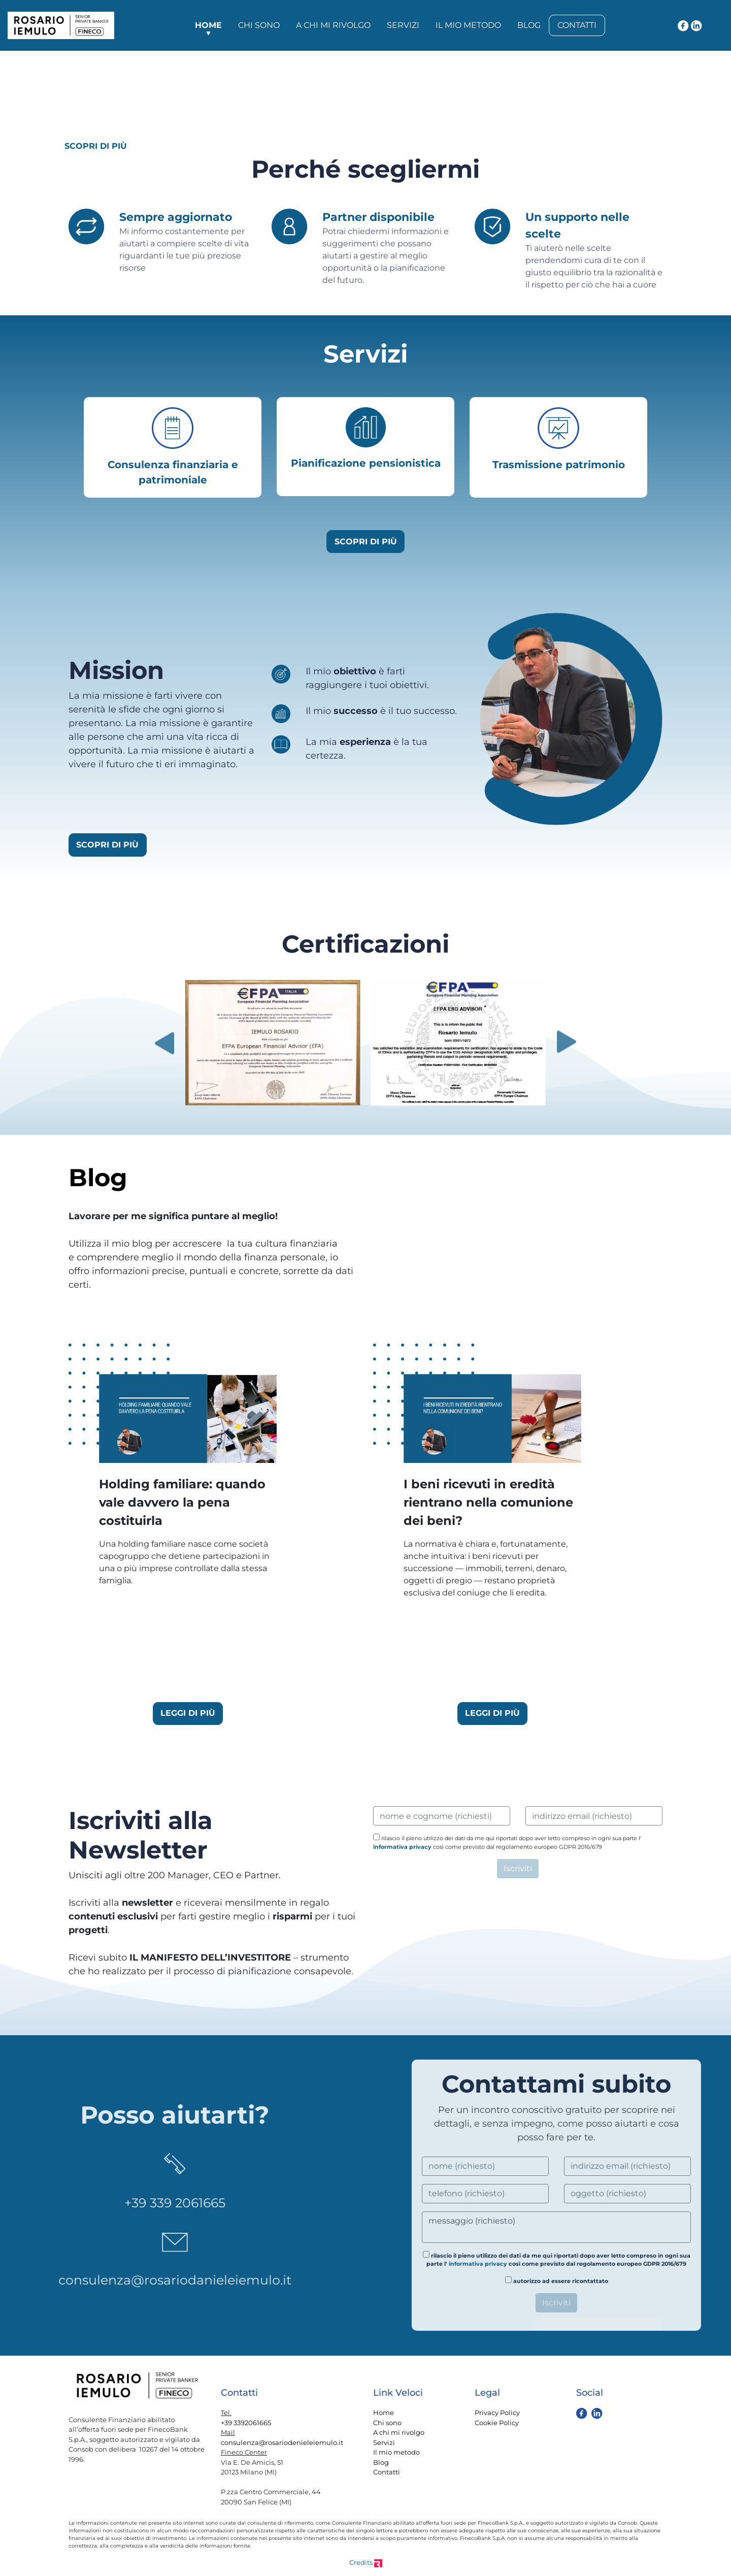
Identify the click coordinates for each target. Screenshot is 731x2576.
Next (567, 1042)
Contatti (576, 25)
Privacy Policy (497, 2412)
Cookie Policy (497, 2423)
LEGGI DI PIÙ (187, 1713)
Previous (163, 1042)
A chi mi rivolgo (333, 25)
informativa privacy (402, 1846)
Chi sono (259, 25)
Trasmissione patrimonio (558, 465)
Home (208, 25)
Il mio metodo (468, 25)
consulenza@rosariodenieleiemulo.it (282, 2442)
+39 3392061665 (246, 2423)
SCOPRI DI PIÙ (95, 146)
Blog (529, 25)
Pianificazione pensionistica (366, 463)
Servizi (403, 25)
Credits (365, 2562)
